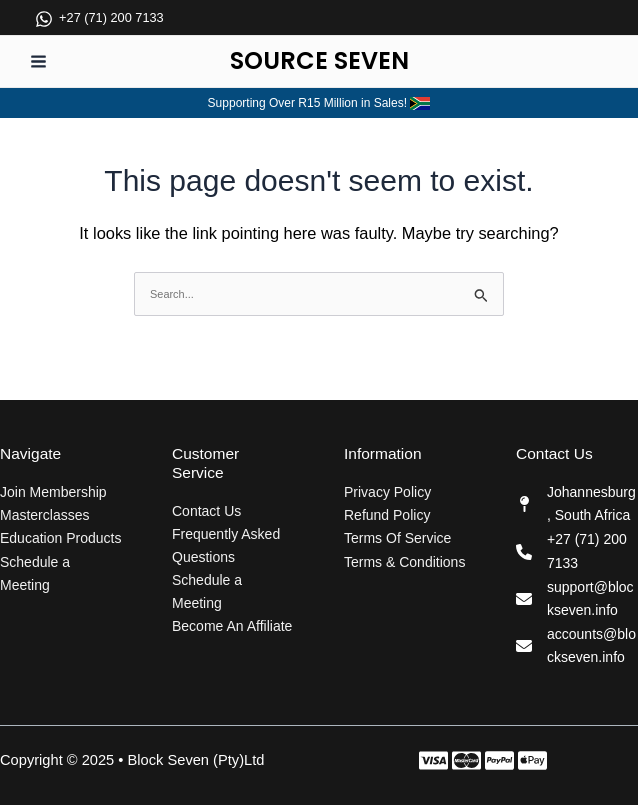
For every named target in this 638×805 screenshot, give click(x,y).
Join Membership (53, 492)
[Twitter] (466, 760)
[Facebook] (433, 760)
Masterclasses (44, 515)
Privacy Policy (387, 492)
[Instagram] (499, 760)
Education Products (60, 538)
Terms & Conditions (404, 562)
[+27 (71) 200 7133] (99, 32)
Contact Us (206, 511)
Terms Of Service (397, 538)
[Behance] (532, 760)
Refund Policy (387, 515)
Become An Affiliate (232, 626)
